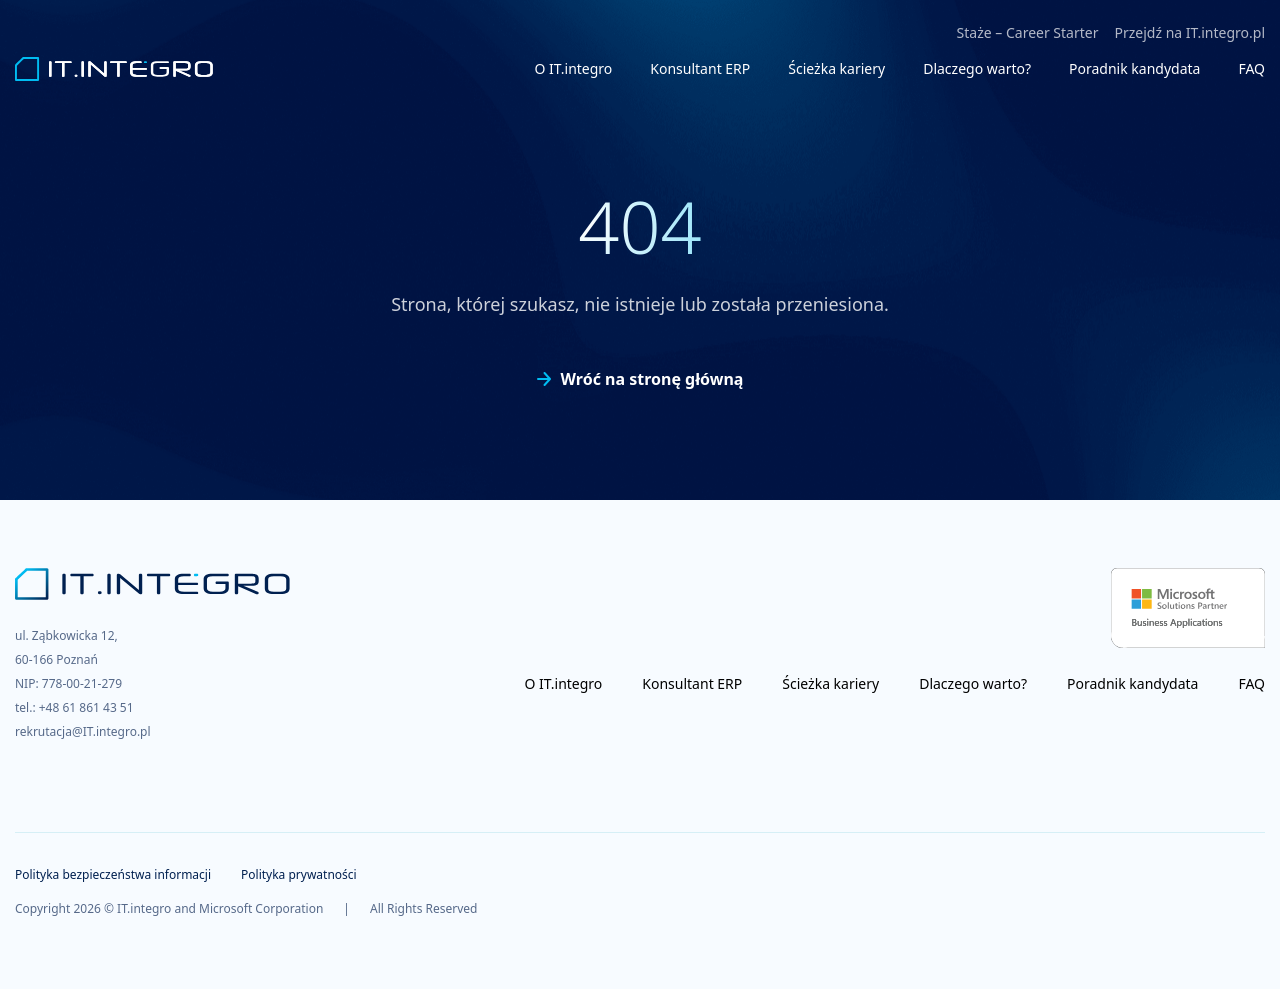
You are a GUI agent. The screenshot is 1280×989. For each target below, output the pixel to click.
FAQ (1251, 68)
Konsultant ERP (700, 68)
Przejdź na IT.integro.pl (1189, 32)
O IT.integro (574, 68)
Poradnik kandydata (1134, 68)
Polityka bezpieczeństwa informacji (113, 874)
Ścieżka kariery (836, 68)
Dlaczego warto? (977, 68)
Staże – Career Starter (1028, 32)
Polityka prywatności (299, 874)
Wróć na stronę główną (640, 379)
